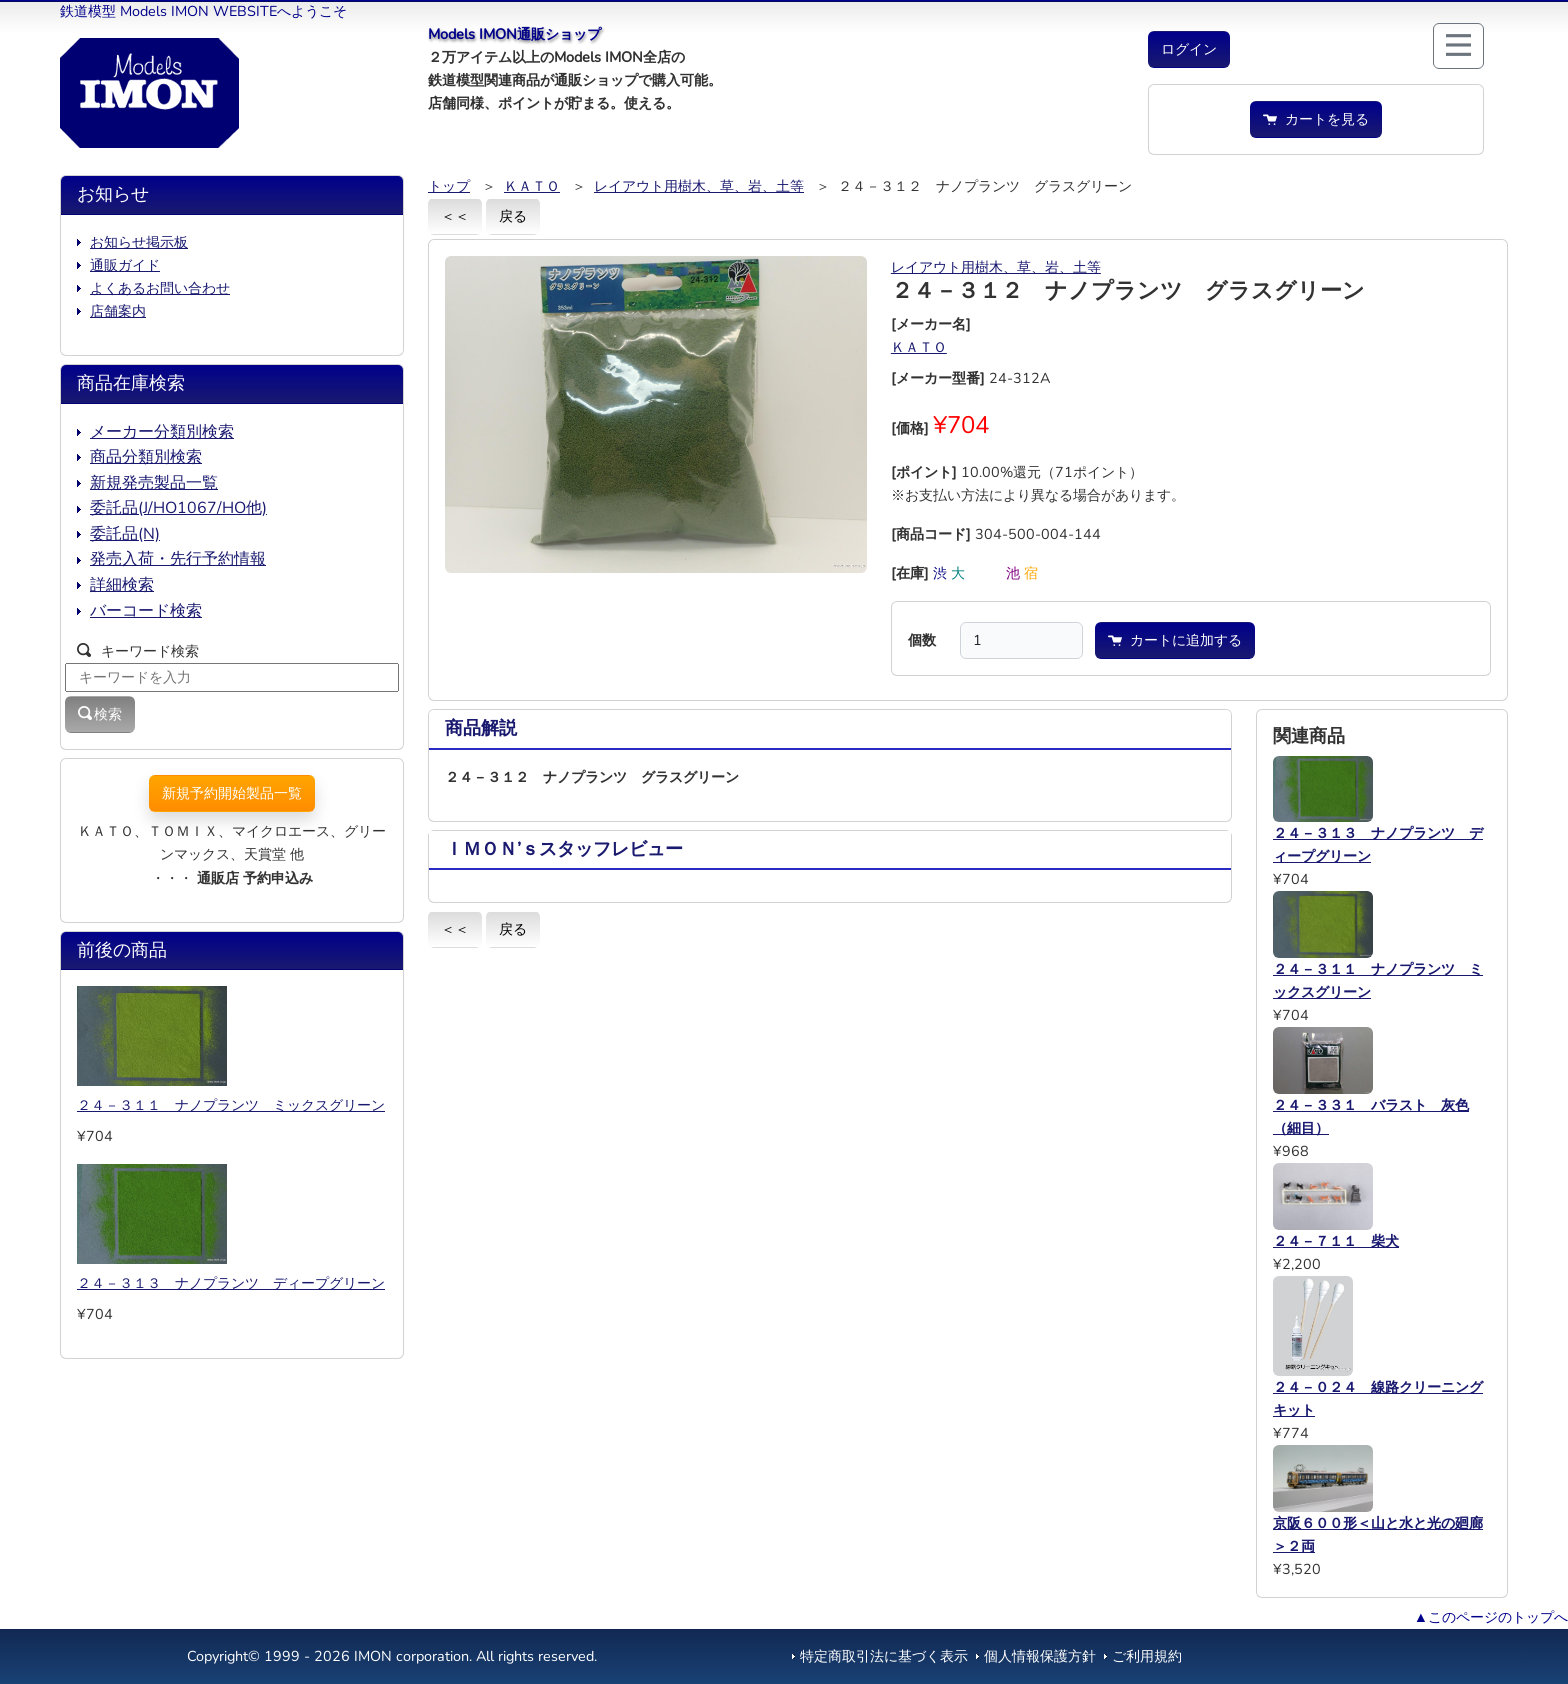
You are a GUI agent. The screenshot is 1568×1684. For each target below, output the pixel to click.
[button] (1189, 49)
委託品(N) (125, 534)
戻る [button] (513, 216)
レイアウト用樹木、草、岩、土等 (699, 186)
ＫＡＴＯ (532, 186)
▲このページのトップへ (1491, 1617)
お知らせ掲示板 (139, 242)
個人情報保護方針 (1040, 1656)
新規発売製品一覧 (154, 483)
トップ (449, 186)
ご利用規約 (1147, 1656)
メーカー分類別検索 (162, 432)
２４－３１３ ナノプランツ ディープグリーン (231, 1283)
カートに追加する (1175, 640)
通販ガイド (125, 265)
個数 (922, 640)
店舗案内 (118, 311)
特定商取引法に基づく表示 (884, 1656)
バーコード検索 (146, 611)
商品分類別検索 (146, 457)
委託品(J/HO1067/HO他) (178, 508)
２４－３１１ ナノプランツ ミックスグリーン (231, 1105)
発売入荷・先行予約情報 (178, 559)
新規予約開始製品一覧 (232, 793)
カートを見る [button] (1316, 119)
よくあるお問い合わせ (160, 288)
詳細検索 (122, 585)
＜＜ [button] (455, 216)
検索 (100, 714)
